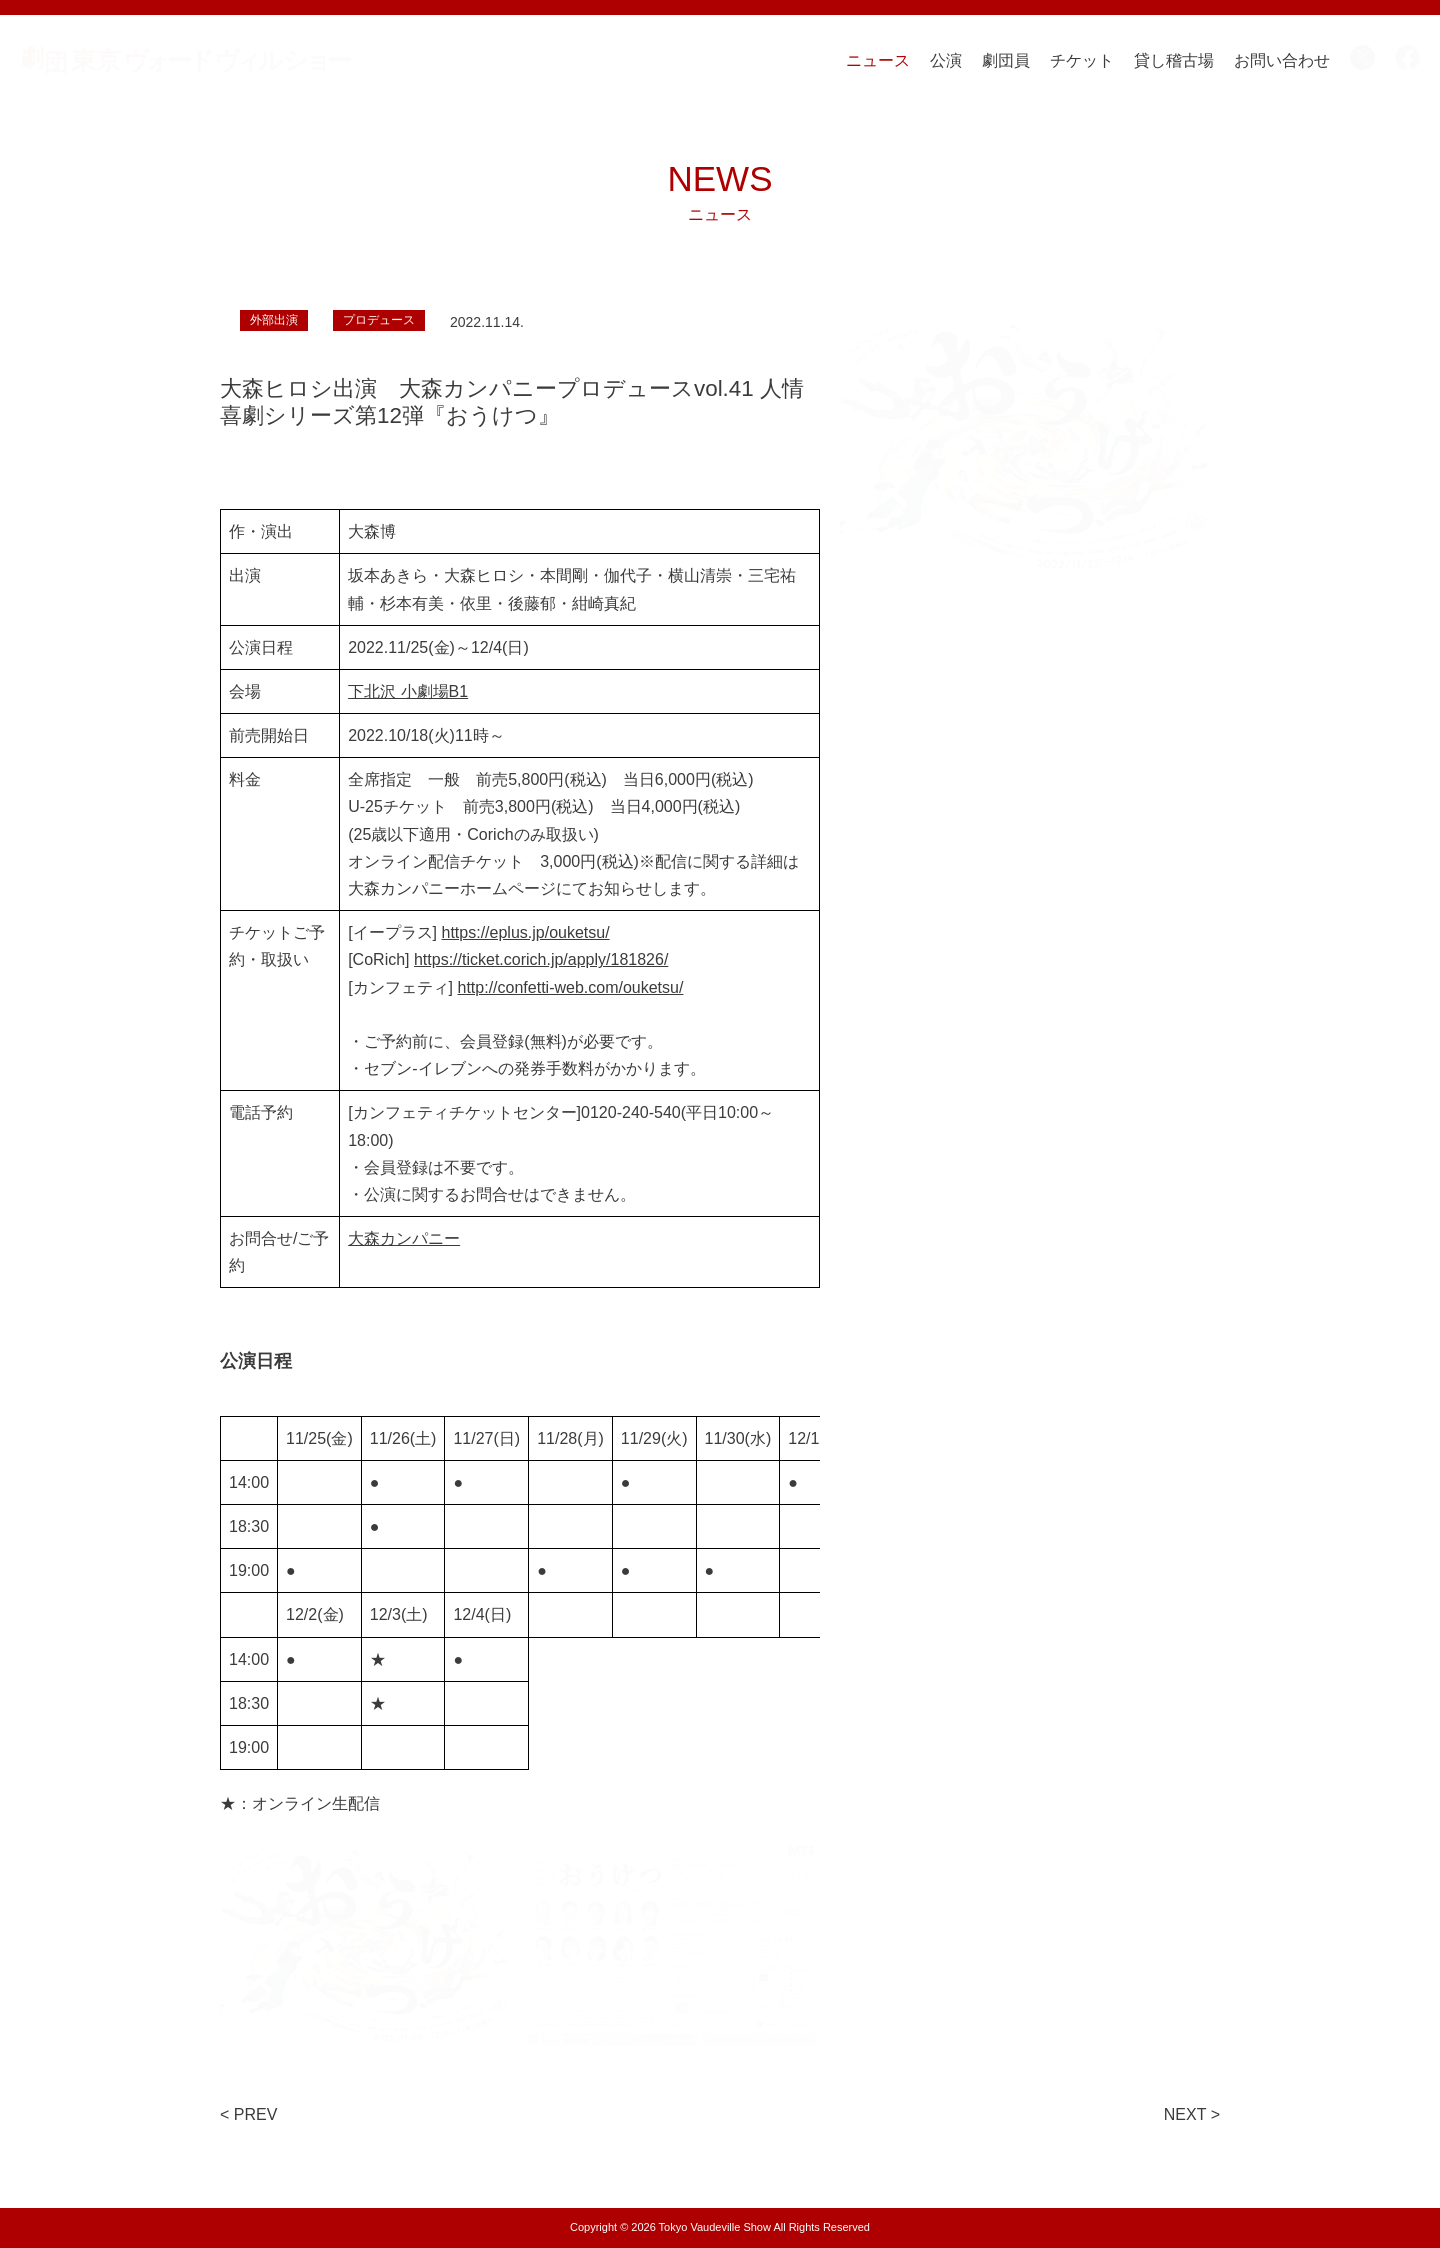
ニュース (878, 60)
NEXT (1185, 2114)
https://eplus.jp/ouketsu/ (526, 932)
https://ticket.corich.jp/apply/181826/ (541, 959)
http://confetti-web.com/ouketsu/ (571, 987)
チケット (1082, 60)
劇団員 (1006, 60)
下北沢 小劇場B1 (408, 691)
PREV (256, 2114)
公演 (946, 60)
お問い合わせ (1282, 60)
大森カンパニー (404, 1238)
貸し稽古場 (1174, 60)
